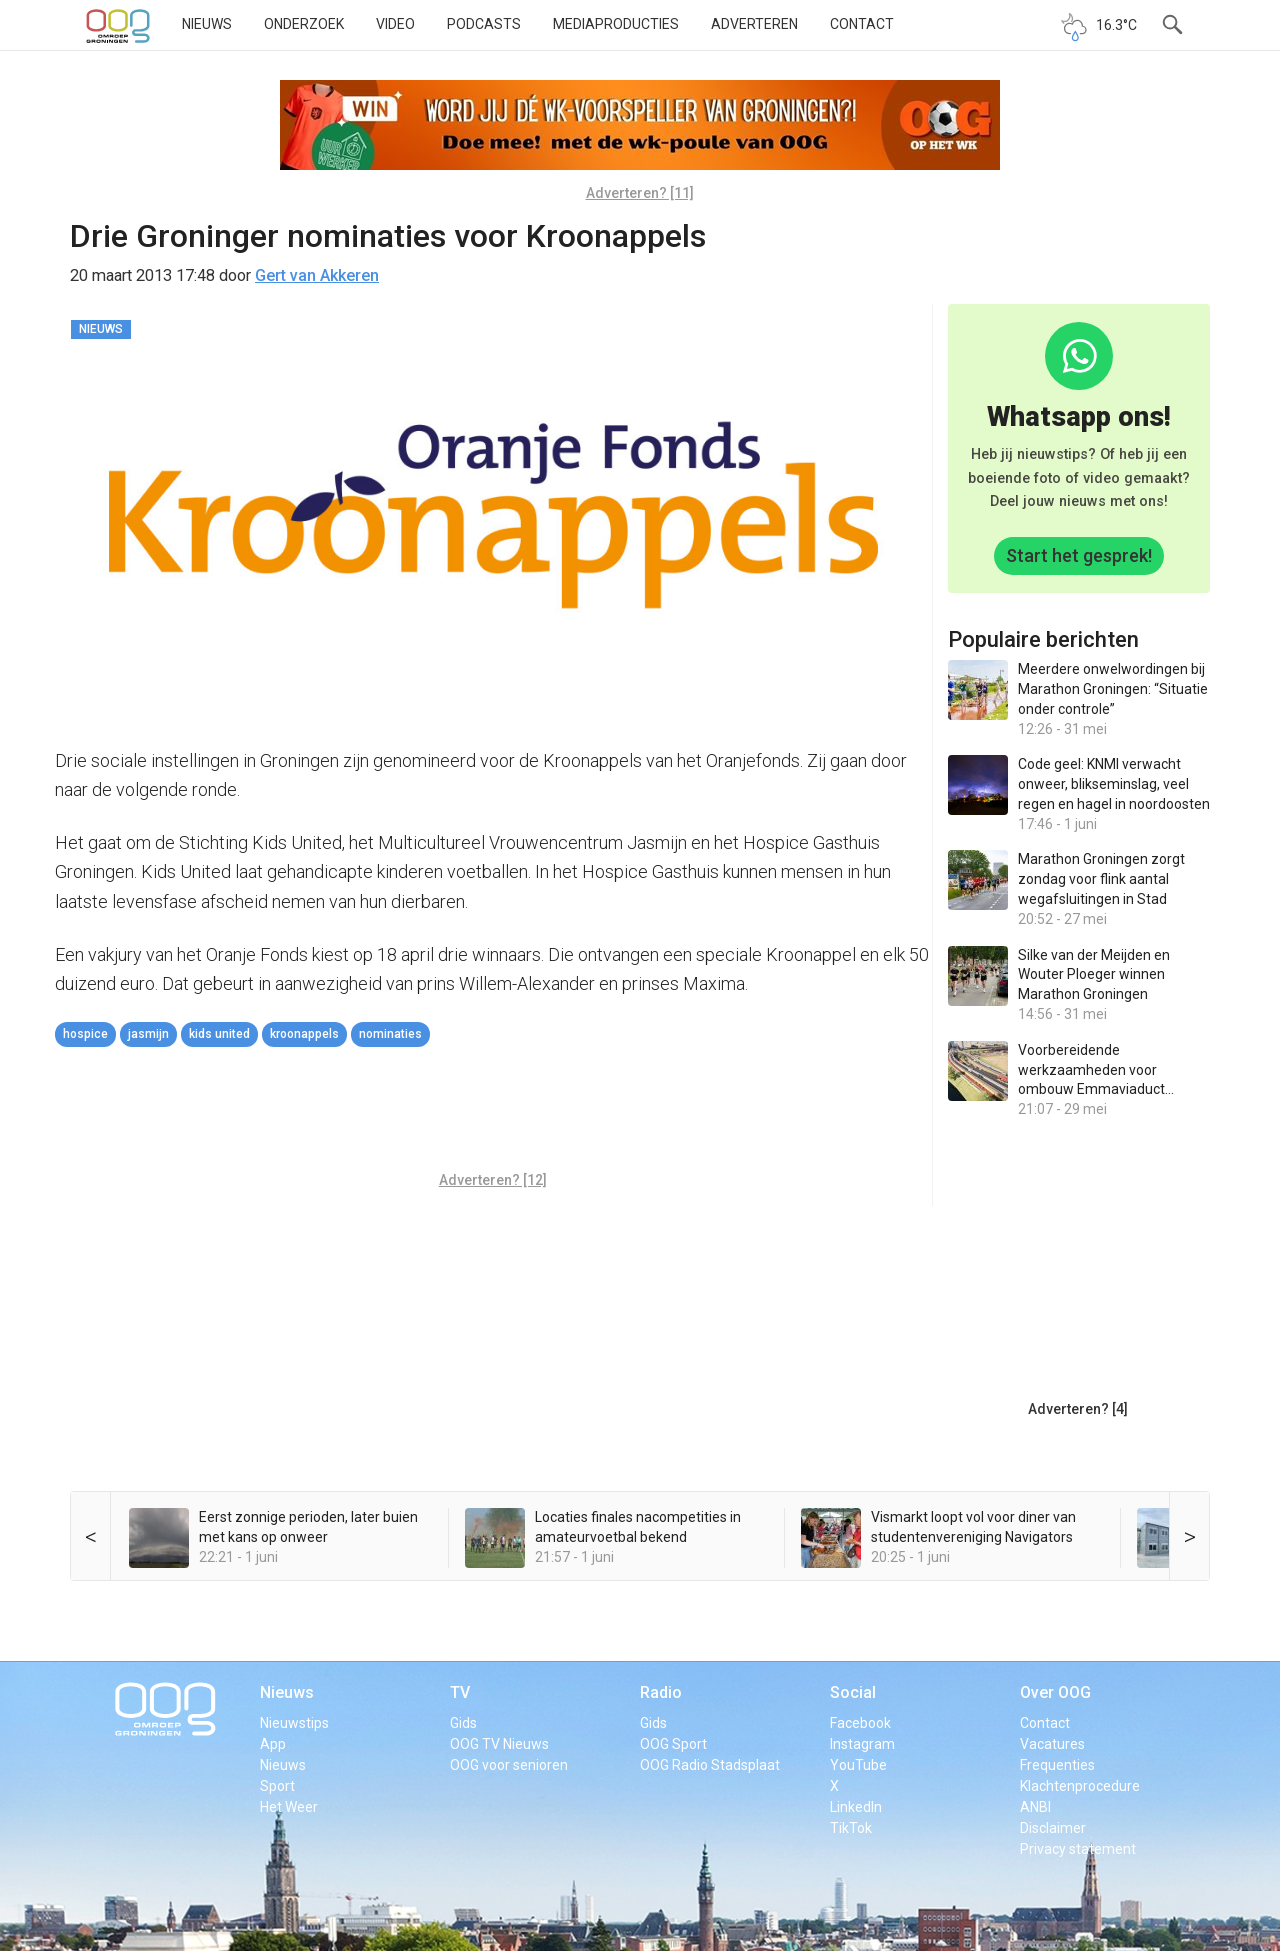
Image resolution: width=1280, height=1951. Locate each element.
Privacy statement (1078, 1849)
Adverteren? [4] (1078, 1409)
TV (460, 1692)
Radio (661, 1692)
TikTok (851, 1828)
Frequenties (1057, 1765)
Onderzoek (304, 24)
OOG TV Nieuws (499, 1744)
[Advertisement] (493, 1112)
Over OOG (1055, 1692)
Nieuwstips (294, 1723)
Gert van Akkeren (317, 275)
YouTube (858, 1765)
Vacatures (1052, 1744)
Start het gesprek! (1079, 555)
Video (395, 24)
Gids (463, 1723)
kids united (219, 1034)
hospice (85, 1034)
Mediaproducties (616, 24)
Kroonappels (304, 1034)
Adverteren (754, 24)
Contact (862, 24)
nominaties (390, 1034)
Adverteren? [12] (493, 1180)
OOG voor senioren (509, 1765)
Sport (277, 1786)
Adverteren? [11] (640, 193)
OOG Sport (673, 1744)
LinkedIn (856, 1807)
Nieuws (207, 24)
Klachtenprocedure (1080, 1786)
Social (853, 1692)
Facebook (860, 1723)
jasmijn (148, 1034)
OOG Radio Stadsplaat (710, 1765)
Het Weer (289, 1807)
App (273, 1744)
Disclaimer (1053, 1828)
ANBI (1035, 1807)
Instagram (862, 1744)
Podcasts (484, 24)
